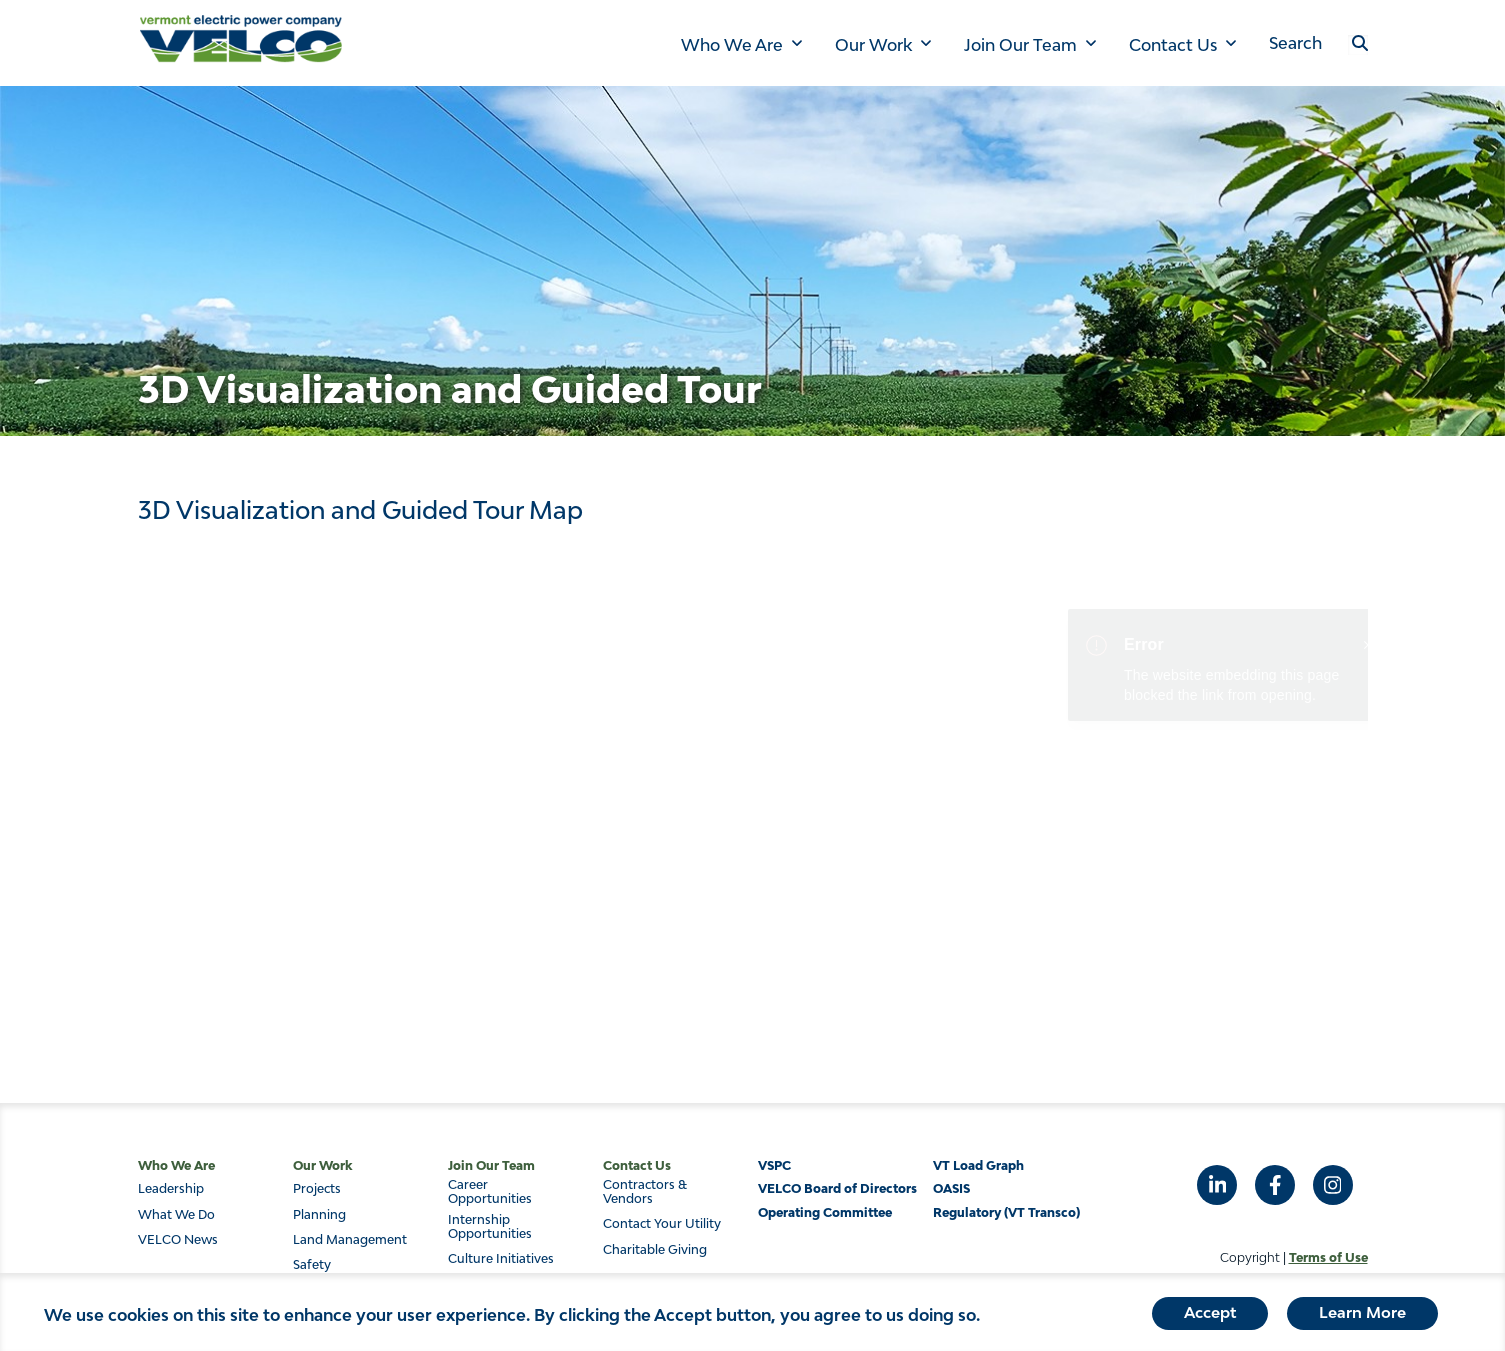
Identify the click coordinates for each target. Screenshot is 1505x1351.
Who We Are (732, 45)
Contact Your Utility (662, 1224)
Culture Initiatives (501, 1259)
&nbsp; (753, 775)
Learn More (1362, 1317)
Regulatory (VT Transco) (1006, 1212)
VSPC (774, 1165)
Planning (319, 1215)
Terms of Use (1328, 1257)
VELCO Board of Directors (837, 1188)
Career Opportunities (490, 1192)
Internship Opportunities (490, 1227)
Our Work (873, 45)
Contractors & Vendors (645, 1192)
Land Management (350, 1240)
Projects (317, 1189)
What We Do (176, 1215)
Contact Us (1173, 45)
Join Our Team (1020, 45)
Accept (1210, 1317)
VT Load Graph (978, 1165)
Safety (312, 1265)
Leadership (171, 1189)
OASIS (951, 1188)
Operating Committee (825, 1212)
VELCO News (178, 1240)
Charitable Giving (655, 1250)
